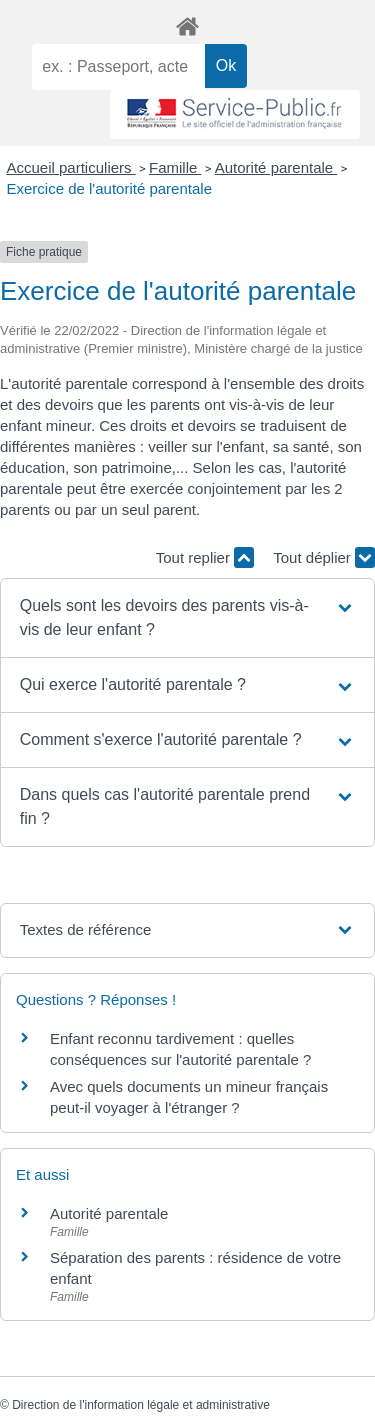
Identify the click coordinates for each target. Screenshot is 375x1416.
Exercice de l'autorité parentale (109, 188)
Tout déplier (324, 557)
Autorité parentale (276, 167)
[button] (188, 618)
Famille (175, 167)
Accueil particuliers (71, 167)
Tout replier (205, 557)
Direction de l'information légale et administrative (141, 1405)
